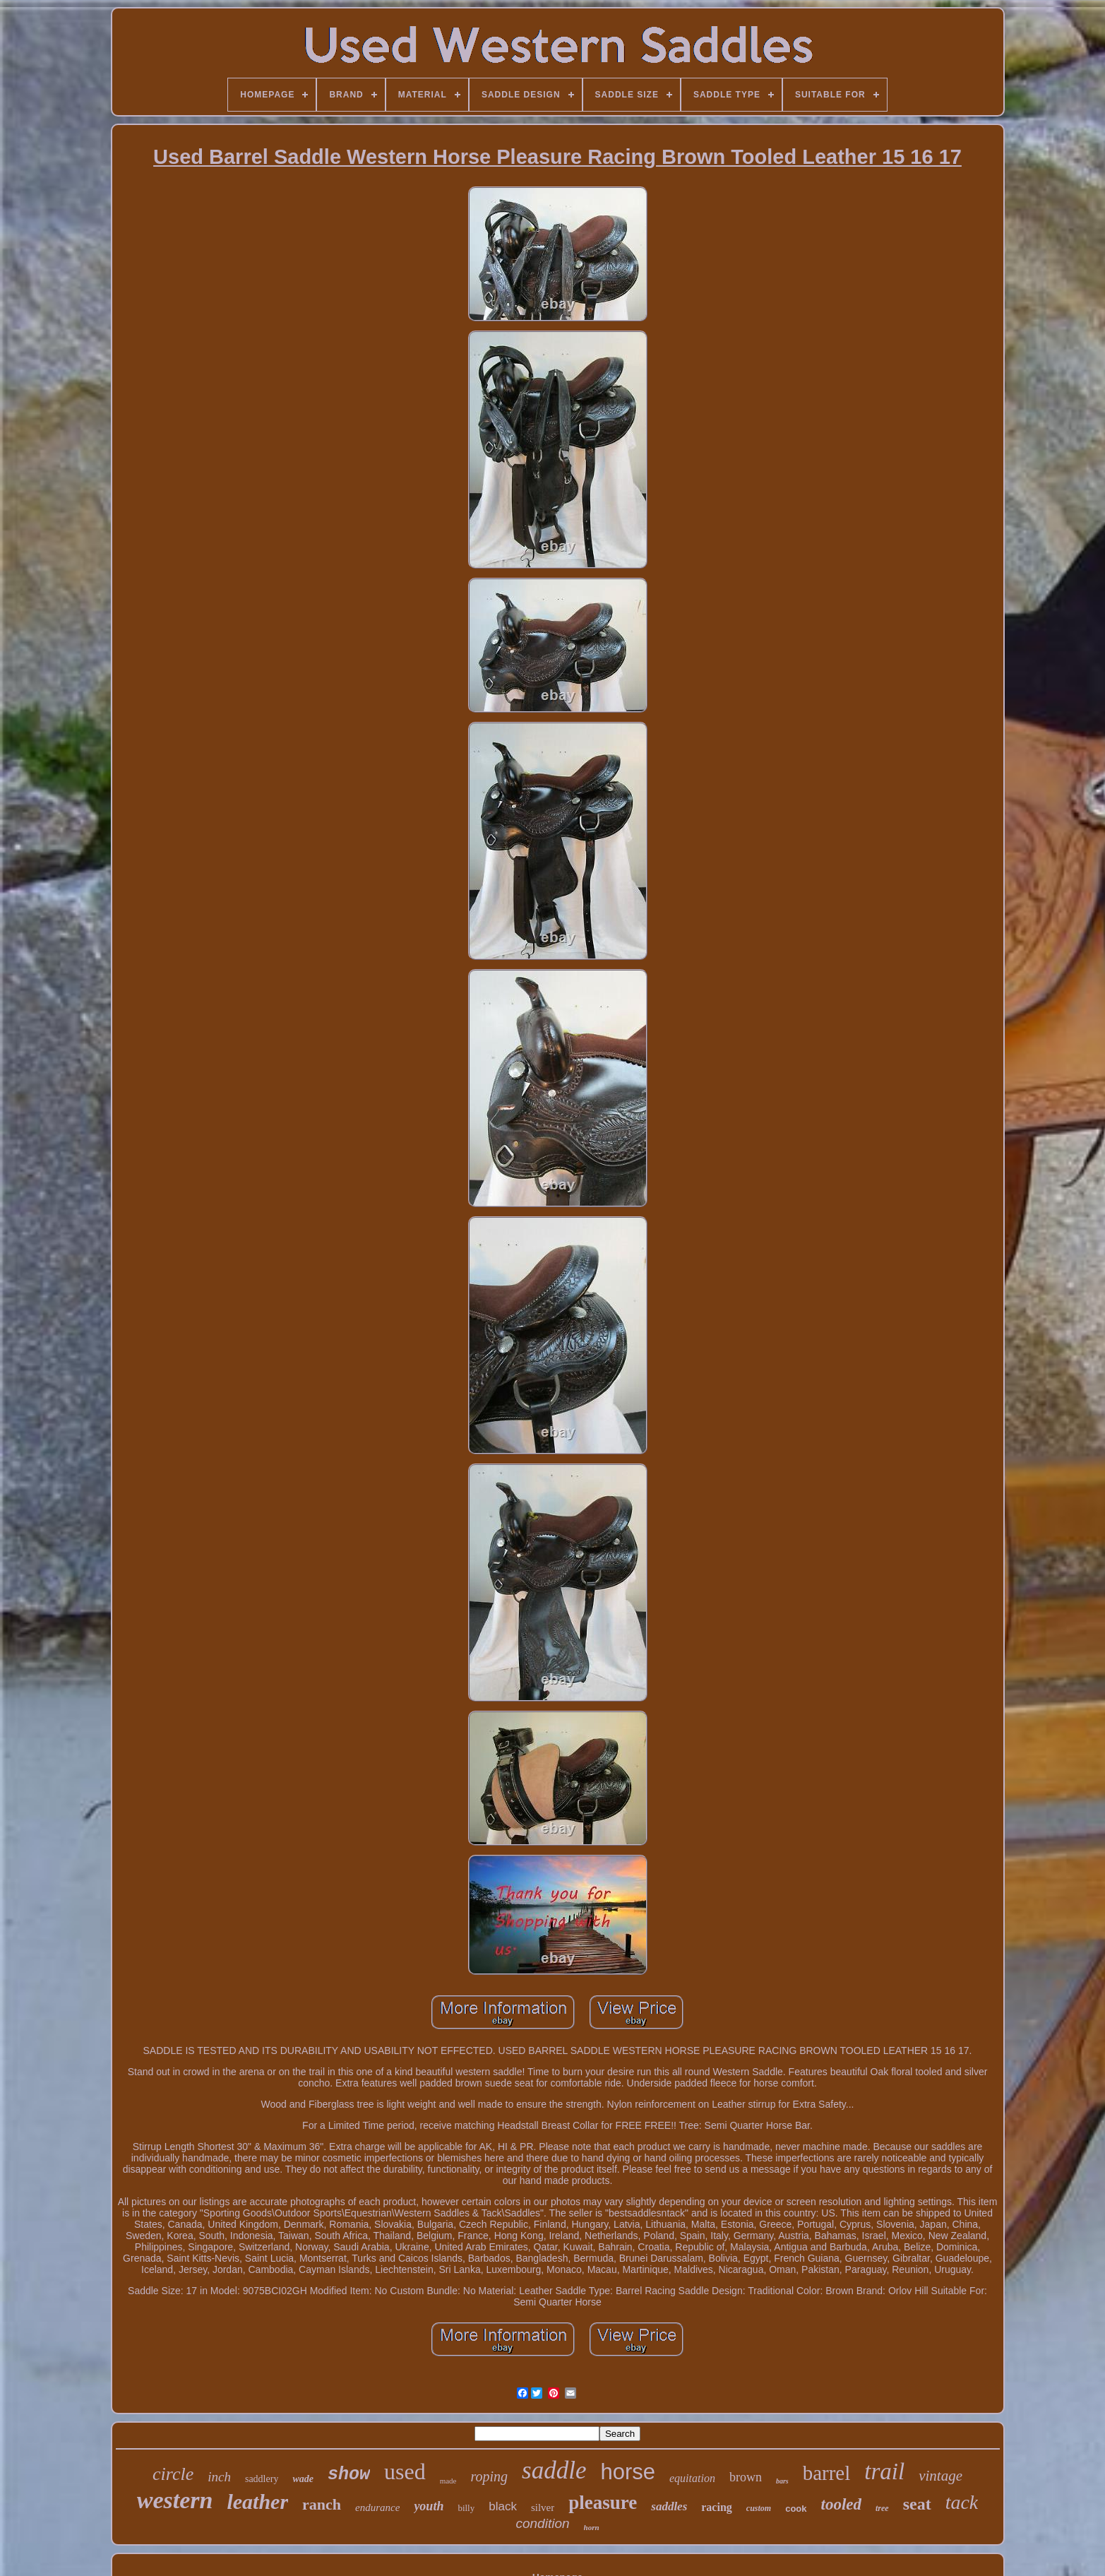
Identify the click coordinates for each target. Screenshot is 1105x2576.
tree (882, 2508)
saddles (669, 2506)
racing (716, 2507)
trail (884, 2471)
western (175, 2500)
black (503, 2506)
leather (257, 2501)
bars (782, 2481)
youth (428, 2506)
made (448, 2480)
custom (758, 2508)
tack (962, 2502)
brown (745, 2477)
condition (542, 2523)
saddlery (261, 2479)
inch (219, 2476)
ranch (321, 2504)
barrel (827, 2473)
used (405, 2471)
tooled (841, 2504)
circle (173, 2474)
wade (302, 2479)
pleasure (602, 2502)
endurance (377, 2507)
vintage (940, 2475)
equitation (692, 2478)
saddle (554, 2470)
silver (542, 2507)
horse (627, 2471)
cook (795, 2508)
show (349, 2474)
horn (591, 2527)
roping (489, 2476)
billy (466, 2508)
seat (917, 2504)
